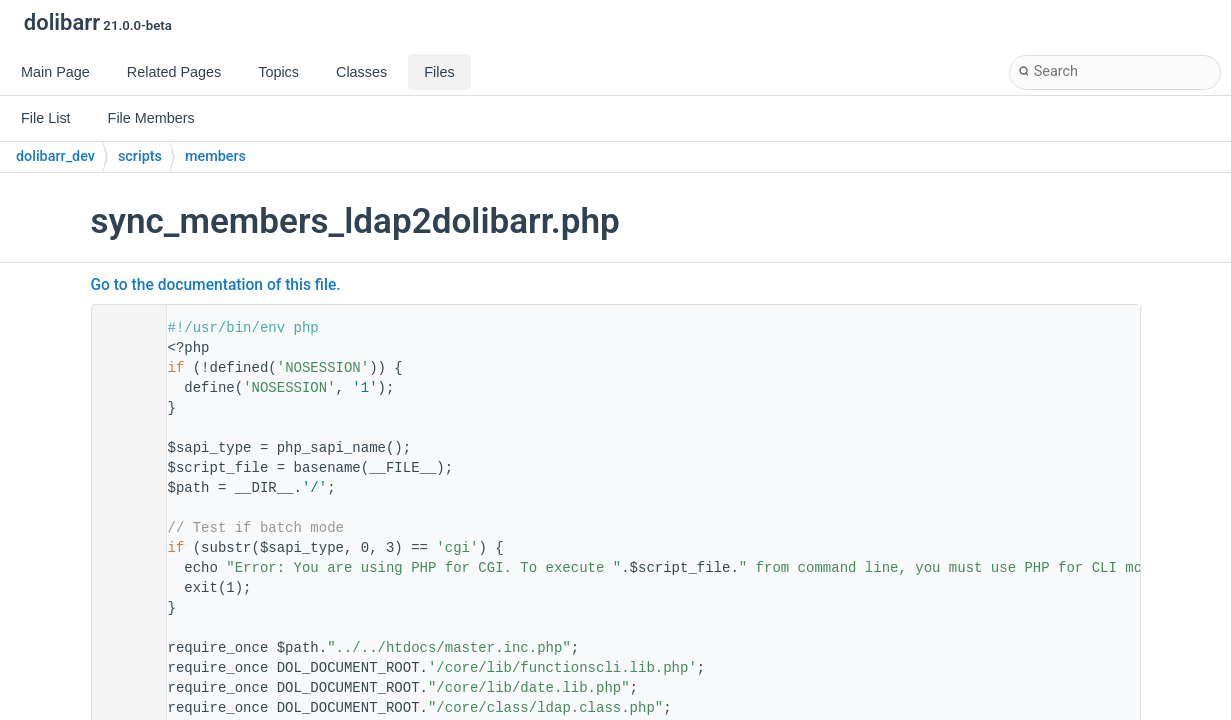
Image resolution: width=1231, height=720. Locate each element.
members (215, 156)
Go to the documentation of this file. (216, 285)
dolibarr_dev (55, 156)
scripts (140, 156)
